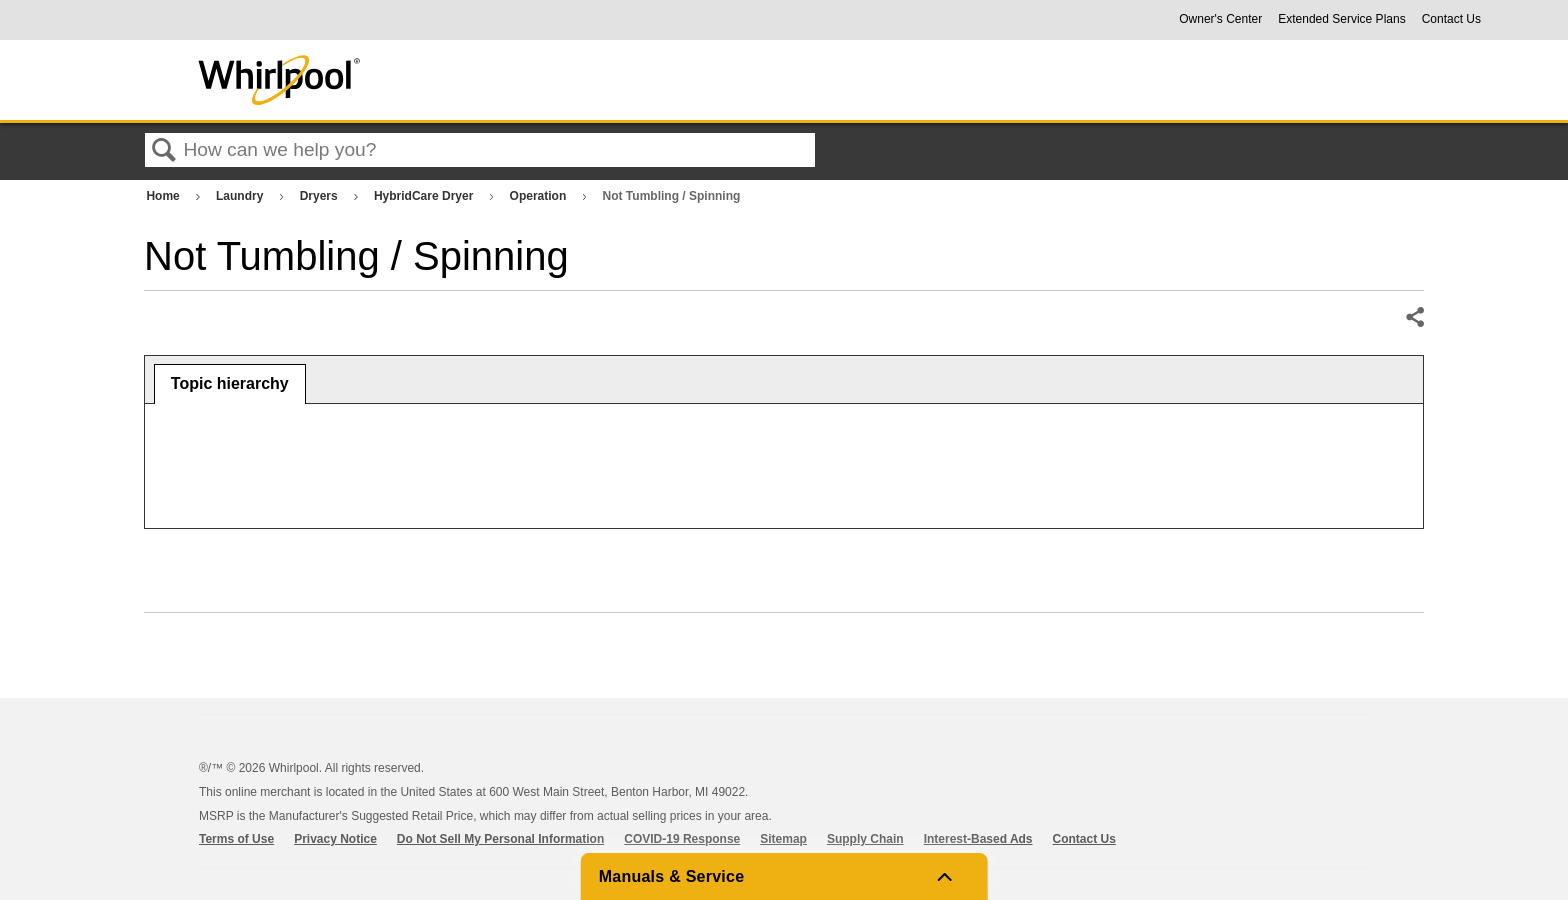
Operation (540, 196)
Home (164, 196)
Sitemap (783, 839)
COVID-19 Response (682, 839)
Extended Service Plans (1341, 19)
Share (1414, 318)
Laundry (241, 196)
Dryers (320, 196)
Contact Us (1451, 19)
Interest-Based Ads (978, 839)
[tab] (230, 384)
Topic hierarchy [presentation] (230, 383)
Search (164, 151)
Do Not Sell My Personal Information (500, 839)
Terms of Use (236, 839)
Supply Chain (865, 839)
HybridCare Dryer (425, 196)
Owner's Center (1220, 19)
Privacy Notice (335, 839)
